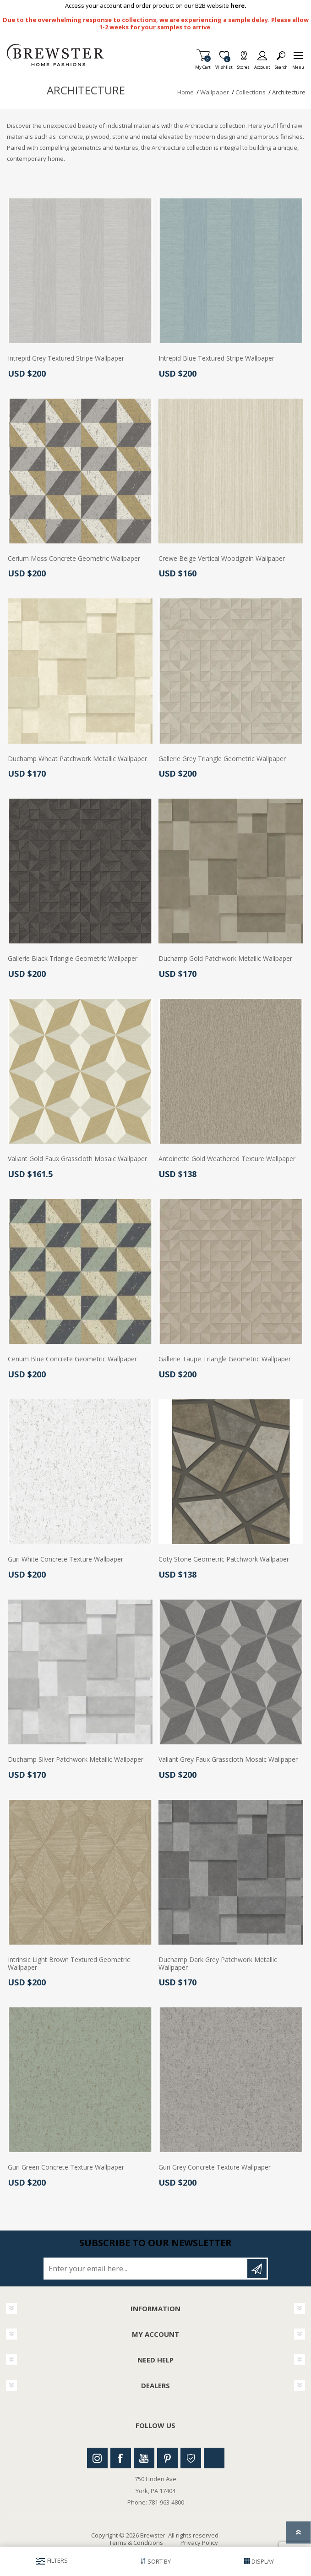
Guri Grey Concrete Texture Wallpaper (214, 2167)
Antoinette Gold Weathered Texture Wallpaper (226, 1159)
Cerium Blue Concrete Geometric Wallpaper (72, 1359)
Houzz (190, 2458)
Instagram (97, 2458)
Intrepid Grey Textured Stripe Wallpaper (66, 358)
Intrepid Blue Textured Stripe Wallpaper (216, 358)
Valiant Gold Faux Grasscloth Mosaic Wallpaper (77, 1159)
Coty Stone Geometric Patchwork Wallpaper (223, 1559)
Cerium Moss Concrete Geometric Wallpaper (74, 559)
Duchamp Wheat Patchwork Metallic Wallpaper (77, 759)
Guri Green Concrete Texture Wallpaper (66, 2167)
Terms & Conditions (136, 2542)
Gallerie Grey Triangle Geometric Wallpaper (222, 759)
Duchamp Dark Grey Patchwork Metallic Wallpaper (217, 1964)
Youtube (144, 2458)
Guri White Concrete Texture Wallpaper (65, 1559)
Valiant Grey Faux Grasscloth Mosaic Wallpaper (228, 1760)
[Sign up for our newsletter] (146, 2268)
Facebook (120, 2458)
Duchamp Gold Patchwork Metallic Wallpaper (225, 959)
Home (185, 92)
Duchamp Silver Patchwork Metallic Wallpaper (75, 1760)
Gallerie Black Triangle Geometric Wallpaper (72, 959)
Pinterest (167, 2458)
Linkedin (214, 2458)
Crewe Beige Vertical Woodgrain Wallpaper (221, 559)
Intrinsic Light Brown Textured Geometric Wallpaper (69, 1964)
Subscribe (257, 2268)
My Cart (203, 64)
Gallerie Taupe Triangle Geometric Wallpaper (224, 1359)
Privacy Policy (199, 2542)
